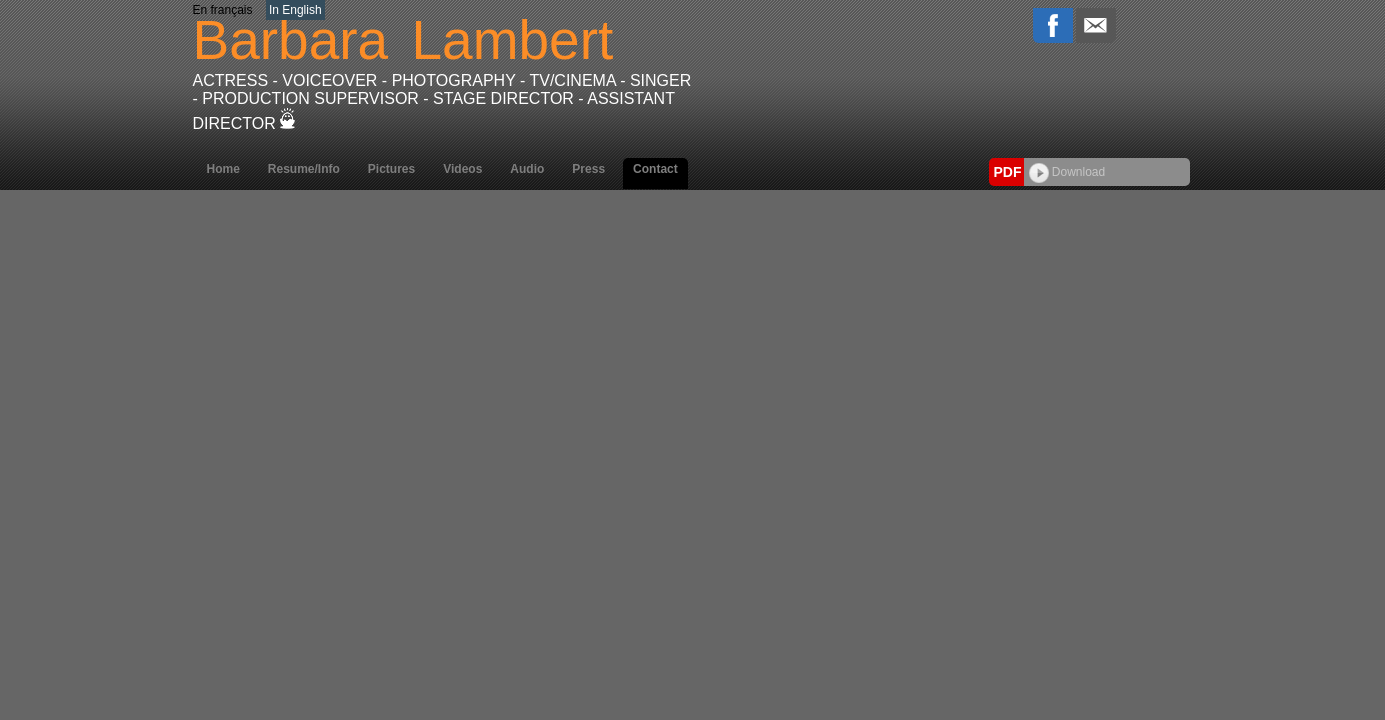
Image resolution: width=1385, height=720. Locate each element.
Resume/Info (304, 169)
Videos (462, 169)
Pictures (391, 169)
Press (588, 169)
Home (223, 169)
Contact (655, 169)
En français (223, 10)
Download (1067, 172)
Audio (527, 169)
